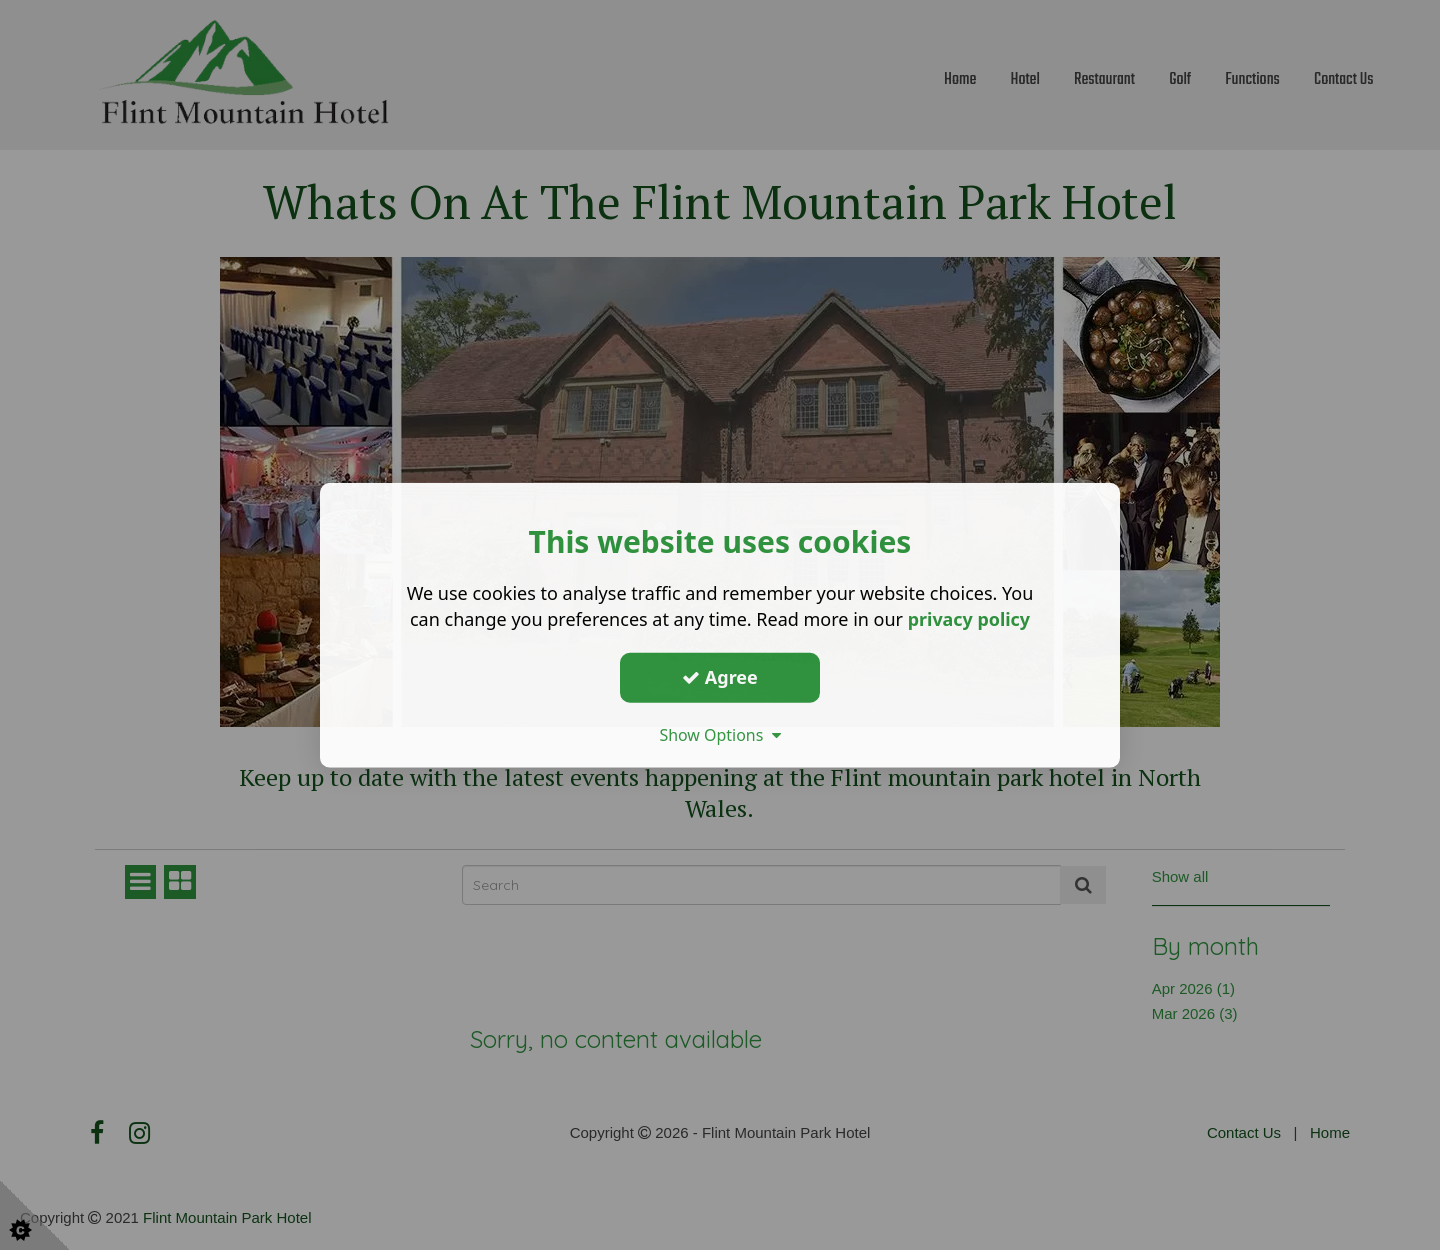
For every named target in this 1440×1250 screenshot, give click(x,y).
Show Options (720, 734)
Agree (720, 677)
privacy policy (968, 619)
